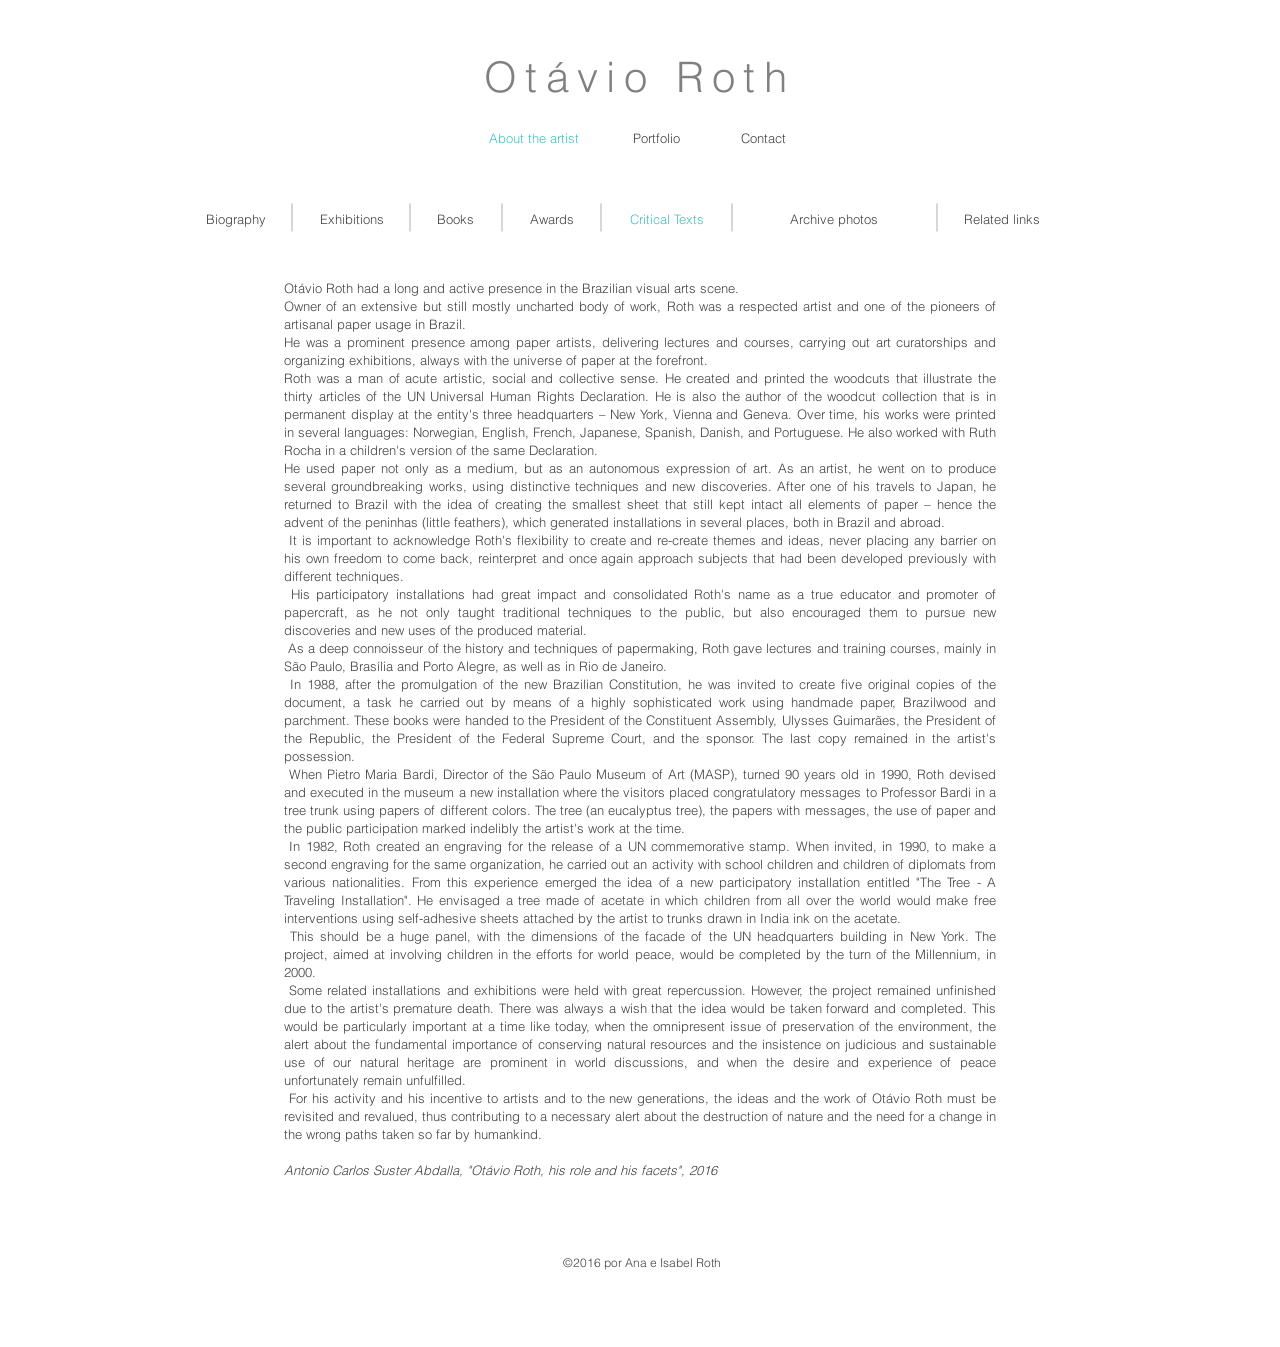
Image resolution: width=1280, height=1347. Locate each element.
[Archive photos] (834, 219)
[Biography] (236, 219)
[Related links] (1002, 219)
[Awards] (551, 219)
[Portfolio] (656, 138)
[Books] (455, 219)
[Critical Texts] (667, 219)
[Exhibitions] (352, 219)
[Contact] (763, 138)
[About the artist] (534, 138)
